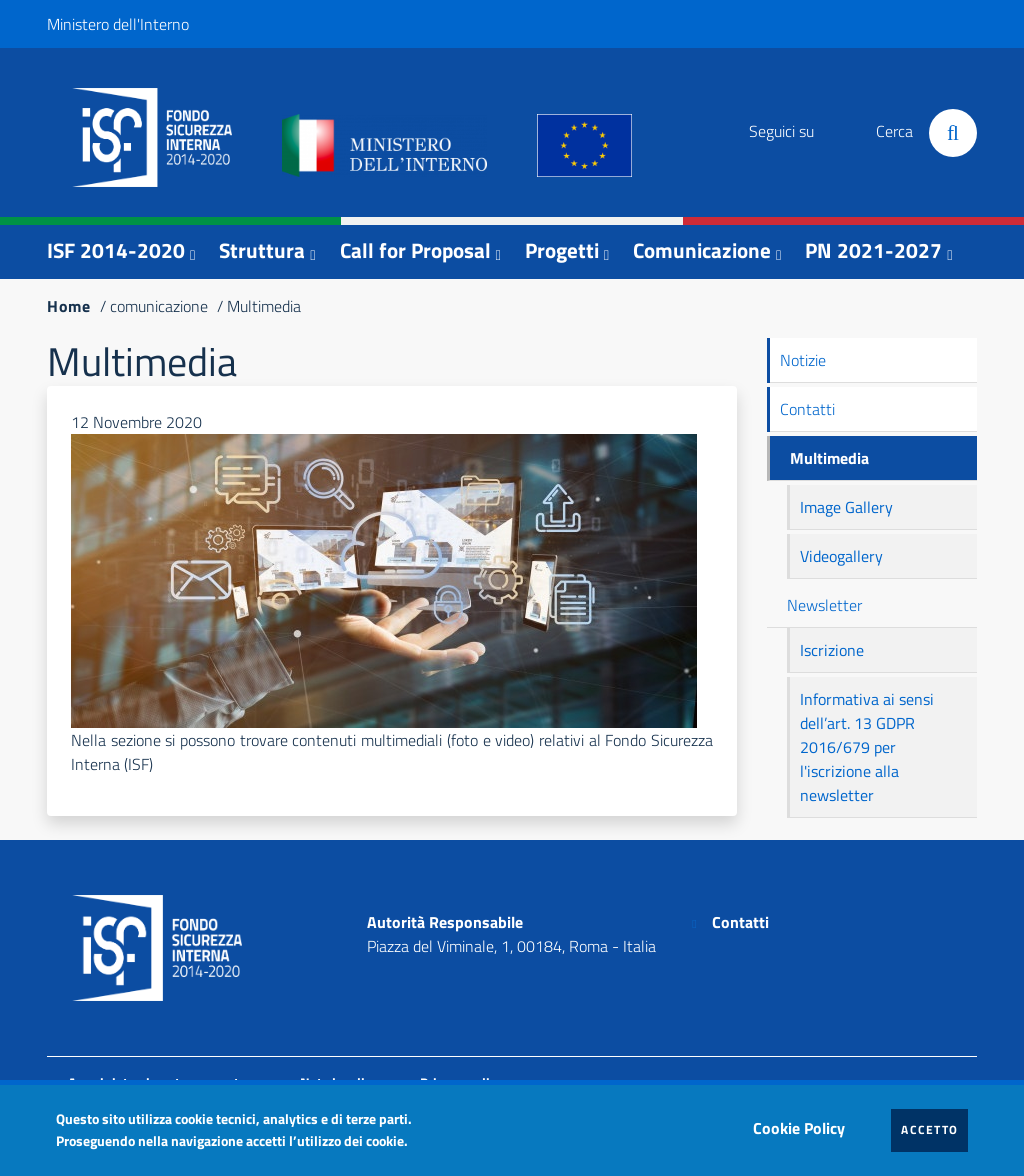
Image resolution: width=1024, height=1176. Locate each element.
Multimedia (829, 458)
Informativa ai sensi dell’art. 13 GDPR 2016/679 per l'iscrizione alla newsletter (867, 747)
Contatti (807, 409)
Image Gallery (846, 507)
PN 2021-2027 (873, 250)
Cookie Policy (804, 1123)
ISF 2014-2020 (116, 250)
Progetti (562, 250)
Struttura (262, 250)
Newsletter (824, 605)
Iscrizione (832, 650)
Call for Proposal (415, 250)
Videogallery (841, 556)
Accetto (934, 1129)
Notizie (803, 360)
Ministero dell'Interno (118, 24)
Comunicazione (702, 250)
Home (69, 306)
